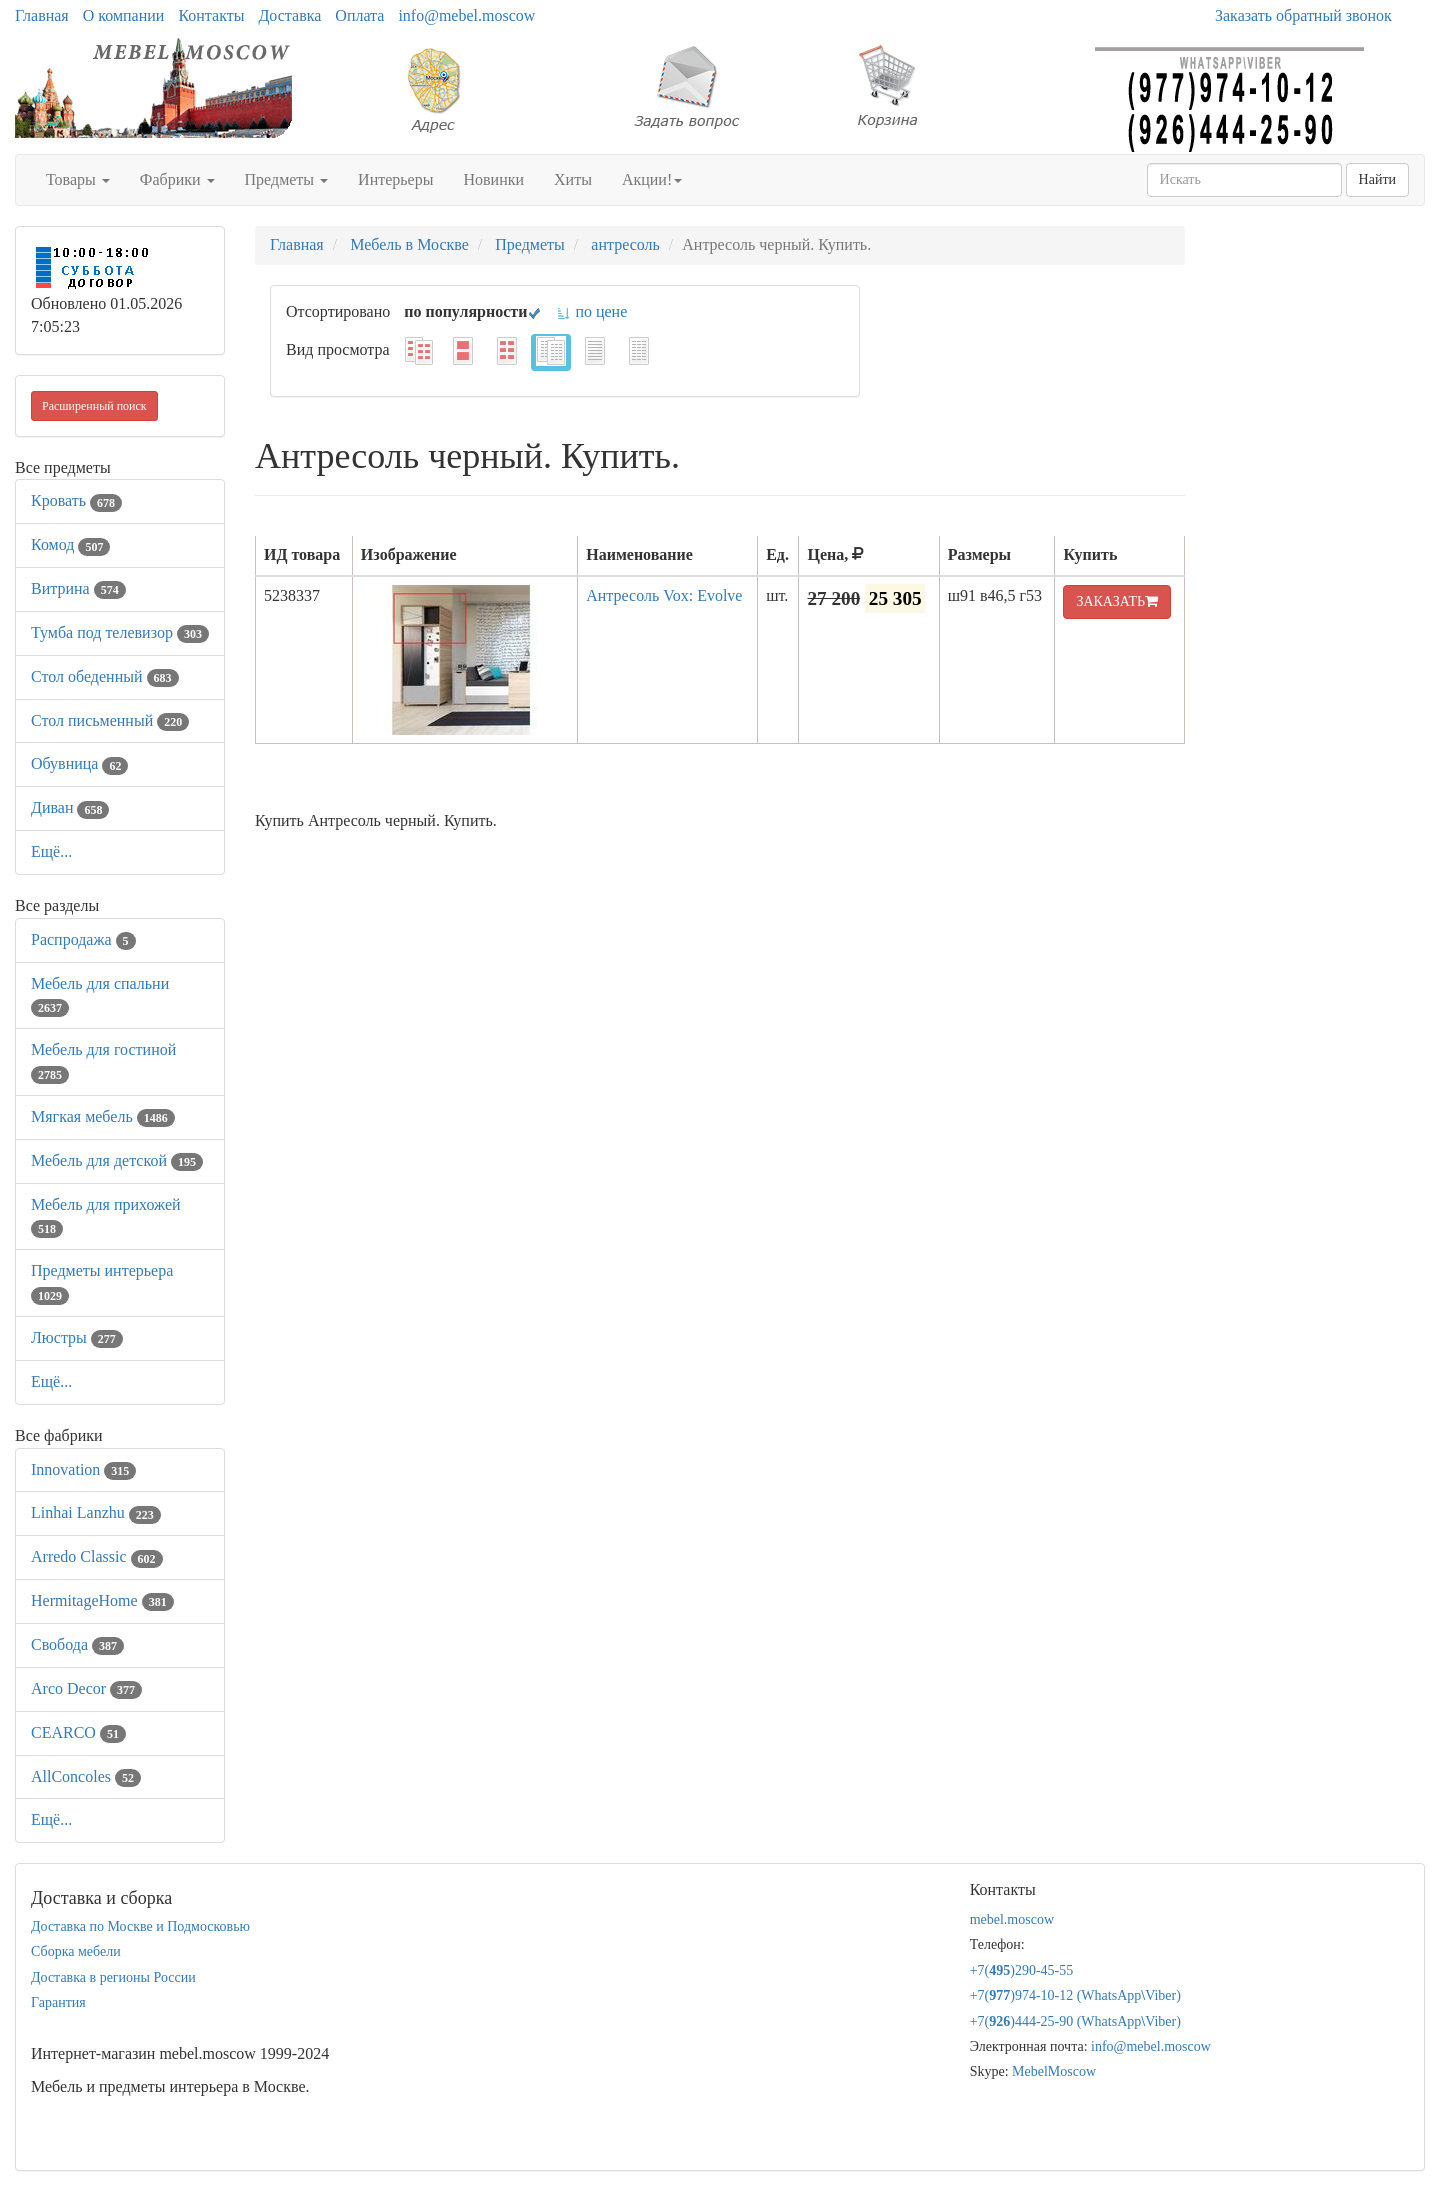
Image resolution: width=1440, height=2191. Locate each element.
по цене (591, 311)
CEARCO (78, 1732)
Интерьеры (395, 179)
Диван (70, 807)
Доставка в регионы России (113, 1977)
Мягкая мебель (103, 1116)
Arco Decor (86, 1688)
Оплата (359, 15)
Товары (78, 179)
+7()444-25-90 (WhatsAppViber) (1075, 2021)
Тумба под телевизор (120, 632)
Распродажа (83, 939)
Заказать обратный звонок (1303, 15)
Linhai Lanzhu (96, 1512)
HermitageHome (102, 1600)
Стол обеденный (105, 676)
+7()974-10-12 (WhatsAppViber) (1075, 1995)
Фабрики (177, 179)
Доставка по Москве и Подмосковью (140, 1926)
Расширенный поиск (94, 406)
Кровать (76, 500)
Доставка (289, 15)
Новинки (493, 179)
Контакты (211, 15)
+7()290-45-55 (1022, 1970)
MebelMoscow (1054, 2071)
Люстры (77, 1337)
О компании (124, 15)
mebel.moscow (1012, 1919)
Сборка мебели (76, 1951)
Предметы (287, 179)
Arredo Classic (97, 1556)
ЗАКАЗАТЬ (1117, 601)
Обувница (79, 763)
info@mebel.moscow (466, 15)
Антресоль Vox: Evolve (664, 595)
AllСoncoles (86, 1776)
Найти (1377, 179)
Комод (70, 544)
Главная (42, 15)
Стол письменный (110, 720)
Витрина (78, 588)
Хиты (573, 179)
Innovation (83, 1469)
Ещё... (51, 851)
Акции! (652, 179)
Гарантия (58, 2002)
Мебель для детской (117, 1160)
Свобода (77, 1644)
